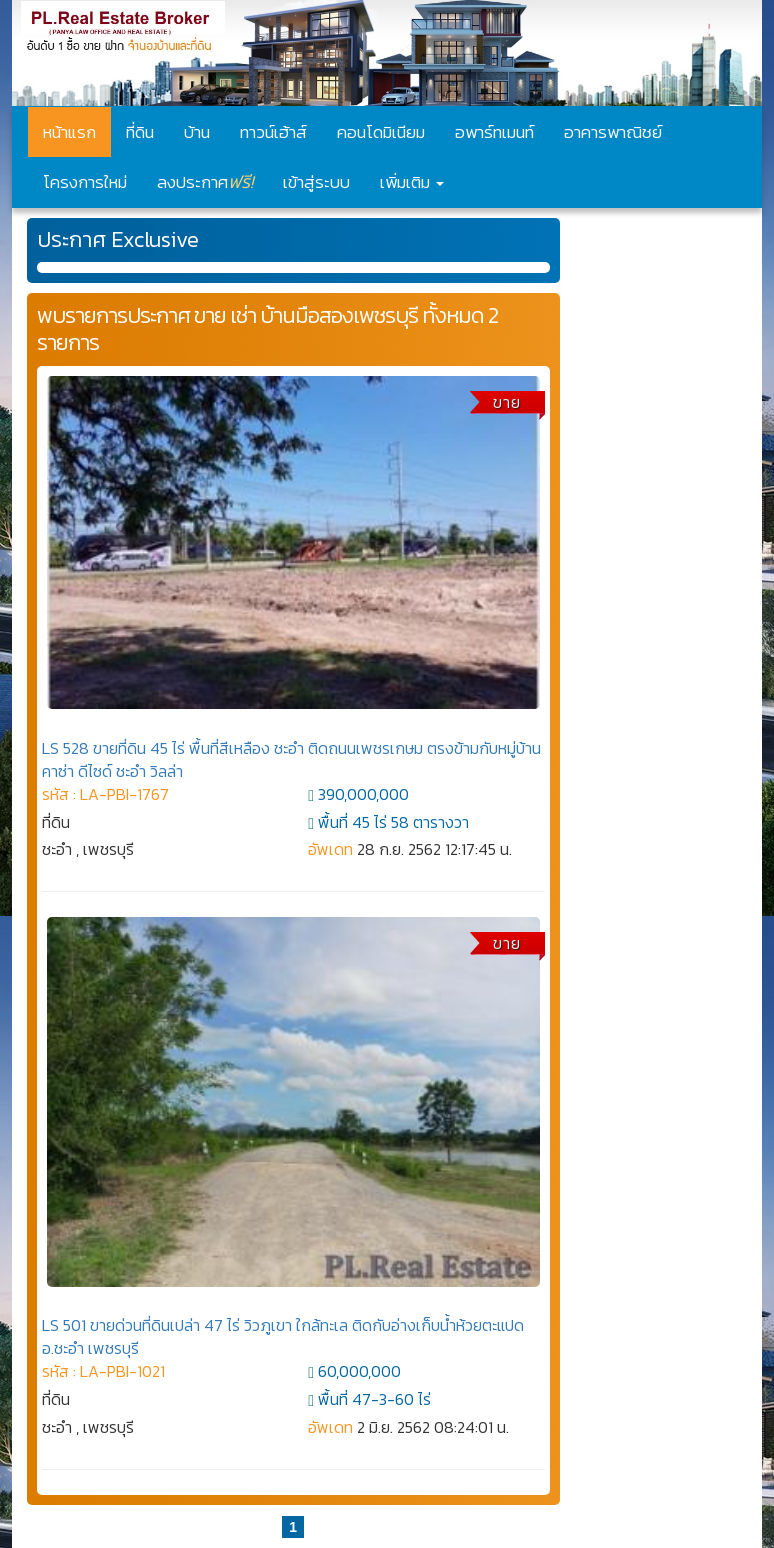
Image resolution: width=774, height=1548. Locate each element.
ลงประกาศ (205, 181)
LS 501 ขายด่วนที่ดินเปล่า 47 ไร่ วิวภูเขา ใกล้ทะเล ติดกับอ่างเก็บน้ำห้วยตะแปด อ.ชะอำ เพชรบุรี (283, 1336)
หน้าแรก (69, 132)
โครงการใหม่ (85, 182)
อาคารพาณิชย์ (613, 132)
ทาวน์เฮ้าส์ (273, 132)
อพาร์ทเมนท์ (494, 132)
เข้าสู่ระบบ (316, 182)
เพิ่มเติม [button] (412, 182)
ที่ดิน (140, 132)
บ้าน (197, 132)
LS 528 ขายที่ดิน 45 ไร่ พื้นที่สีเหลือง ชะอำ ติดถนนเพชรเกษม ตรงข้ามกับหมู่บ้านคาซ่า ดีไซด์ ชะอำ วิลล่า (291, 759)
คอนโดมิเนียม (381, 132)
